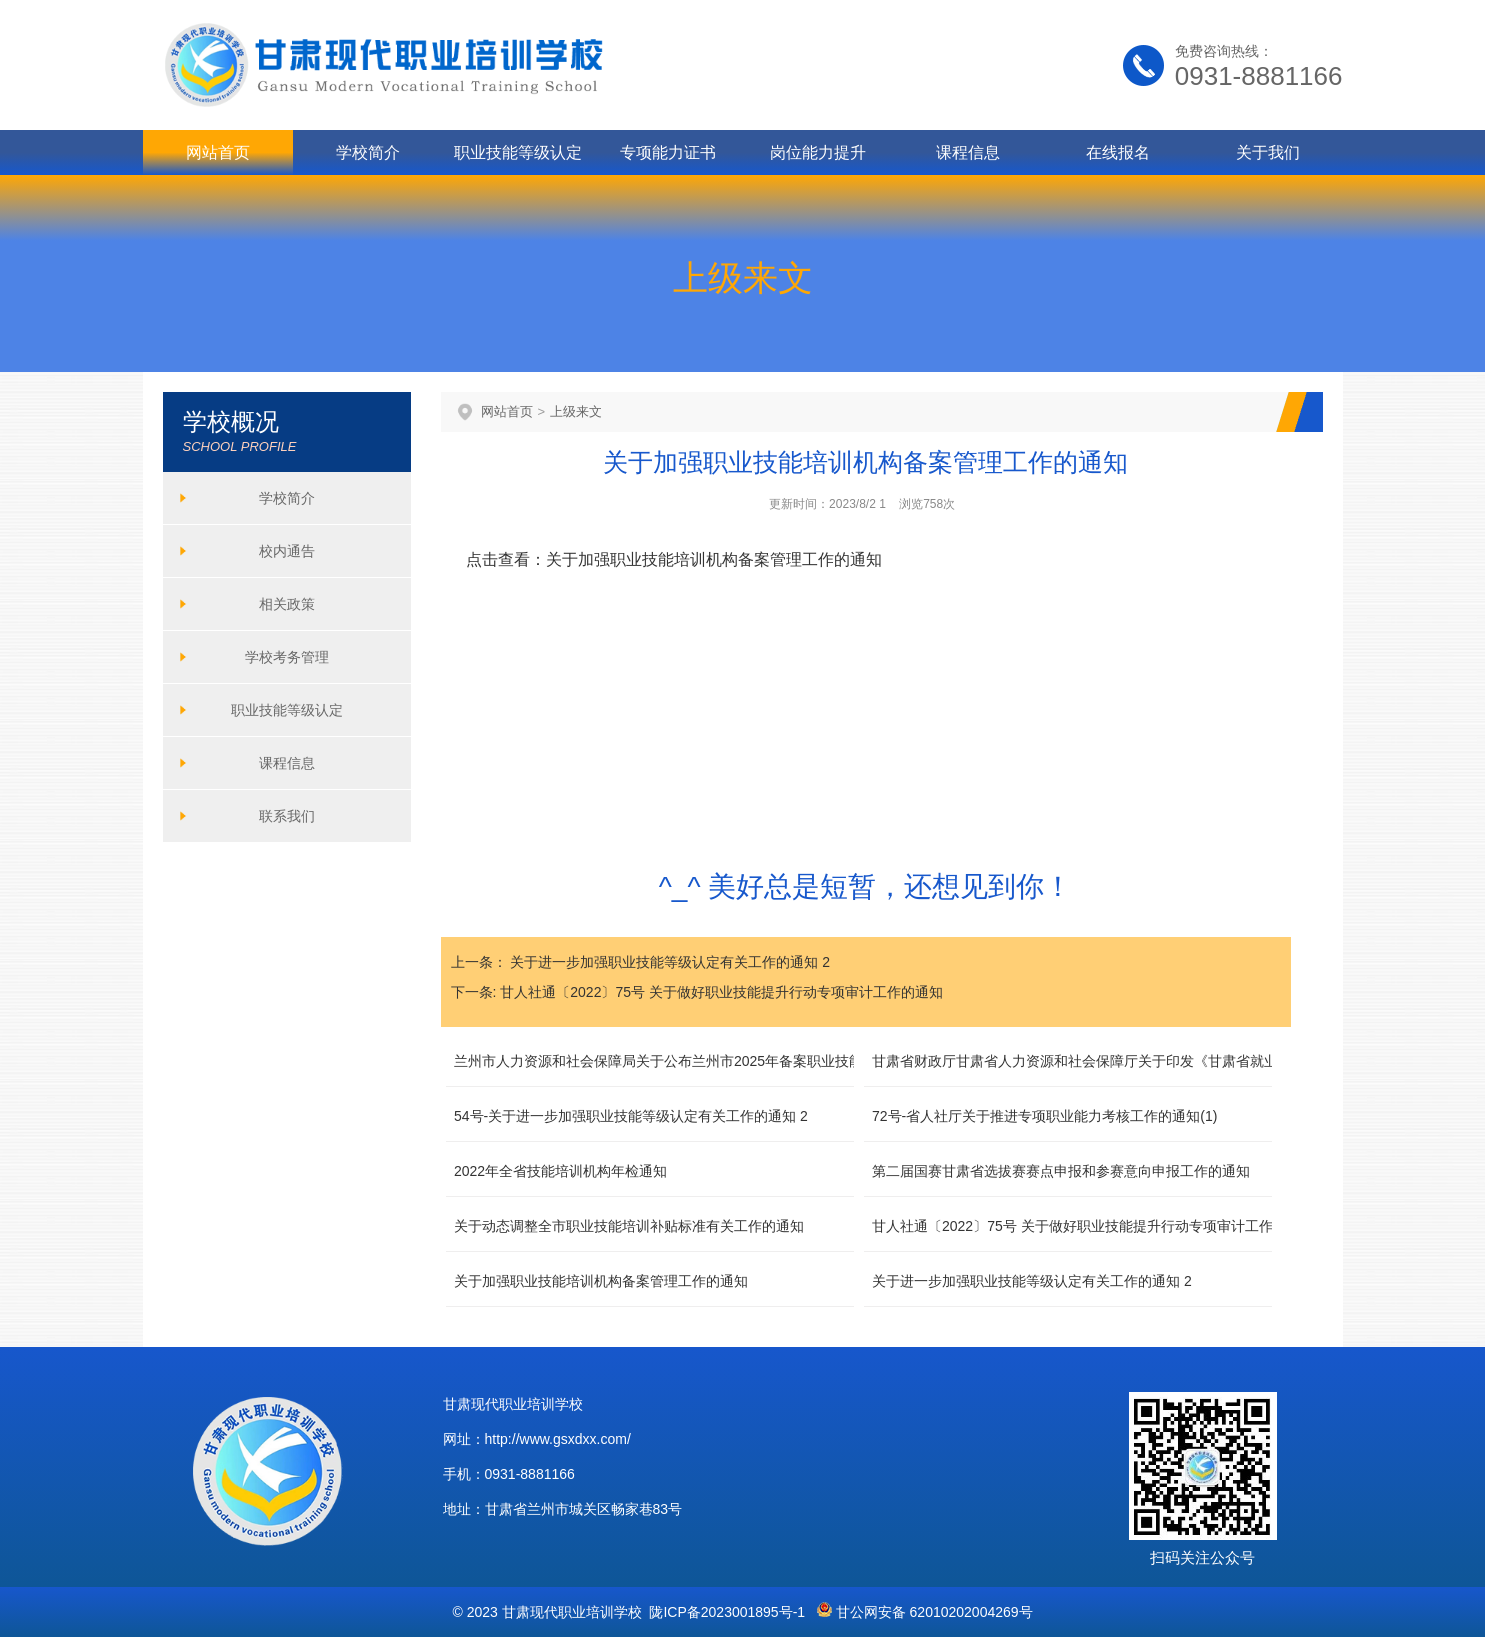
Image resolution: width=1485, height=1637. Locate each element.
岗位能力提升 (818, 152)
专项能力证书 (668, 152)
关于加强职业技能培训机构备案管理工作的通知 (714, 559)
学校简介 (368, 152)
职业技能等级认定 (518, 152)
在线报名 (1118, 152)
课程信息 (968, 152)
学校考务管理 (287, 657)
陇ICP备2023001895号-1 (727, 1612)
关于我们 (1268, 152)
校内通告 (287, 551)
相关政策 (287, 604)
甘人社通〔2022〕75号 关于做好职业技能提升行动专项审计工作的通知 (721, 992)
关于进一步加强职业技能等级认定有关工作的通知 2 (670, 962)
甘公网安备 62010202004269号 (925, 1612)
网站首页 (218, 152)
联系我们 (287, 816)
